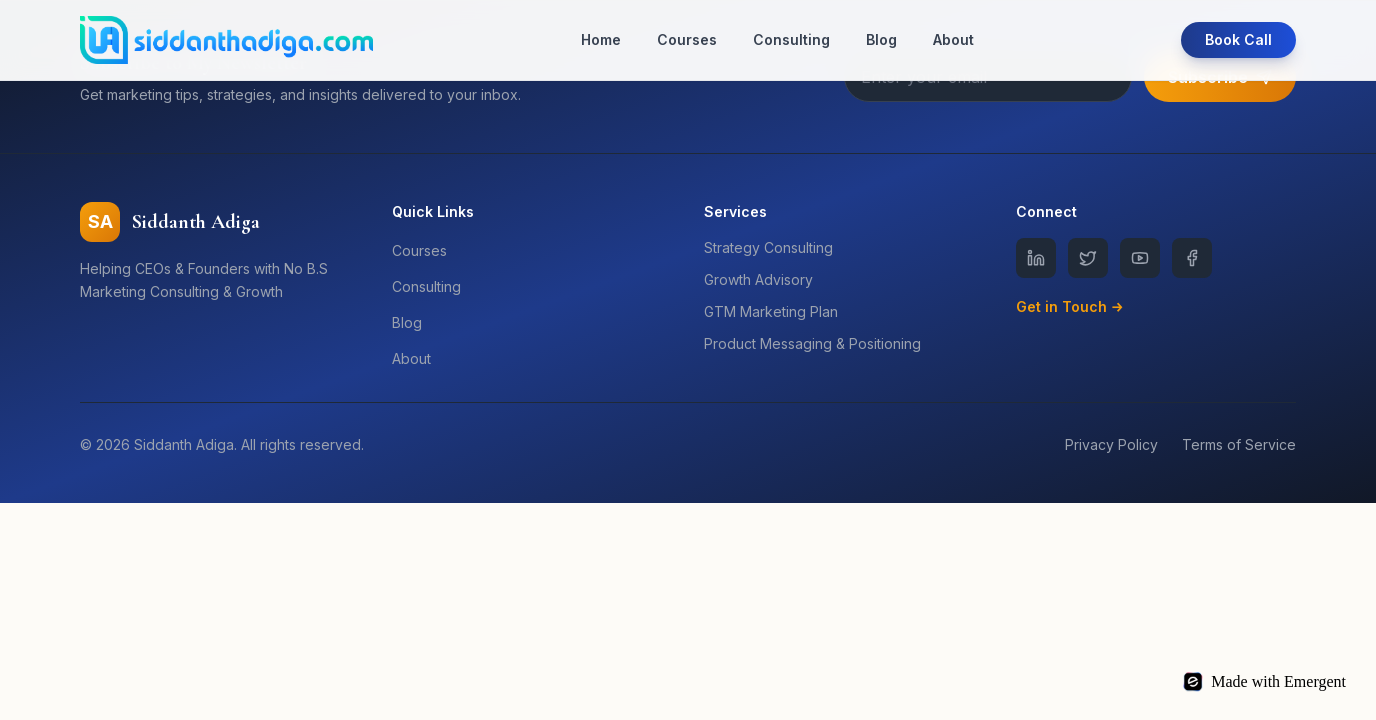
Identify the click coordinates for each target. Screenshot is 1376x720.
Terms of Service (1239, 444)
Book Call (1238, 39)
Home (601, 39)
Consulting (791, 39)
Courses (687, 39)
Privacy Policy (1111, 444)
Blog (881, 39)
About (953, 39)
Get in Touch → (1070, 306)
